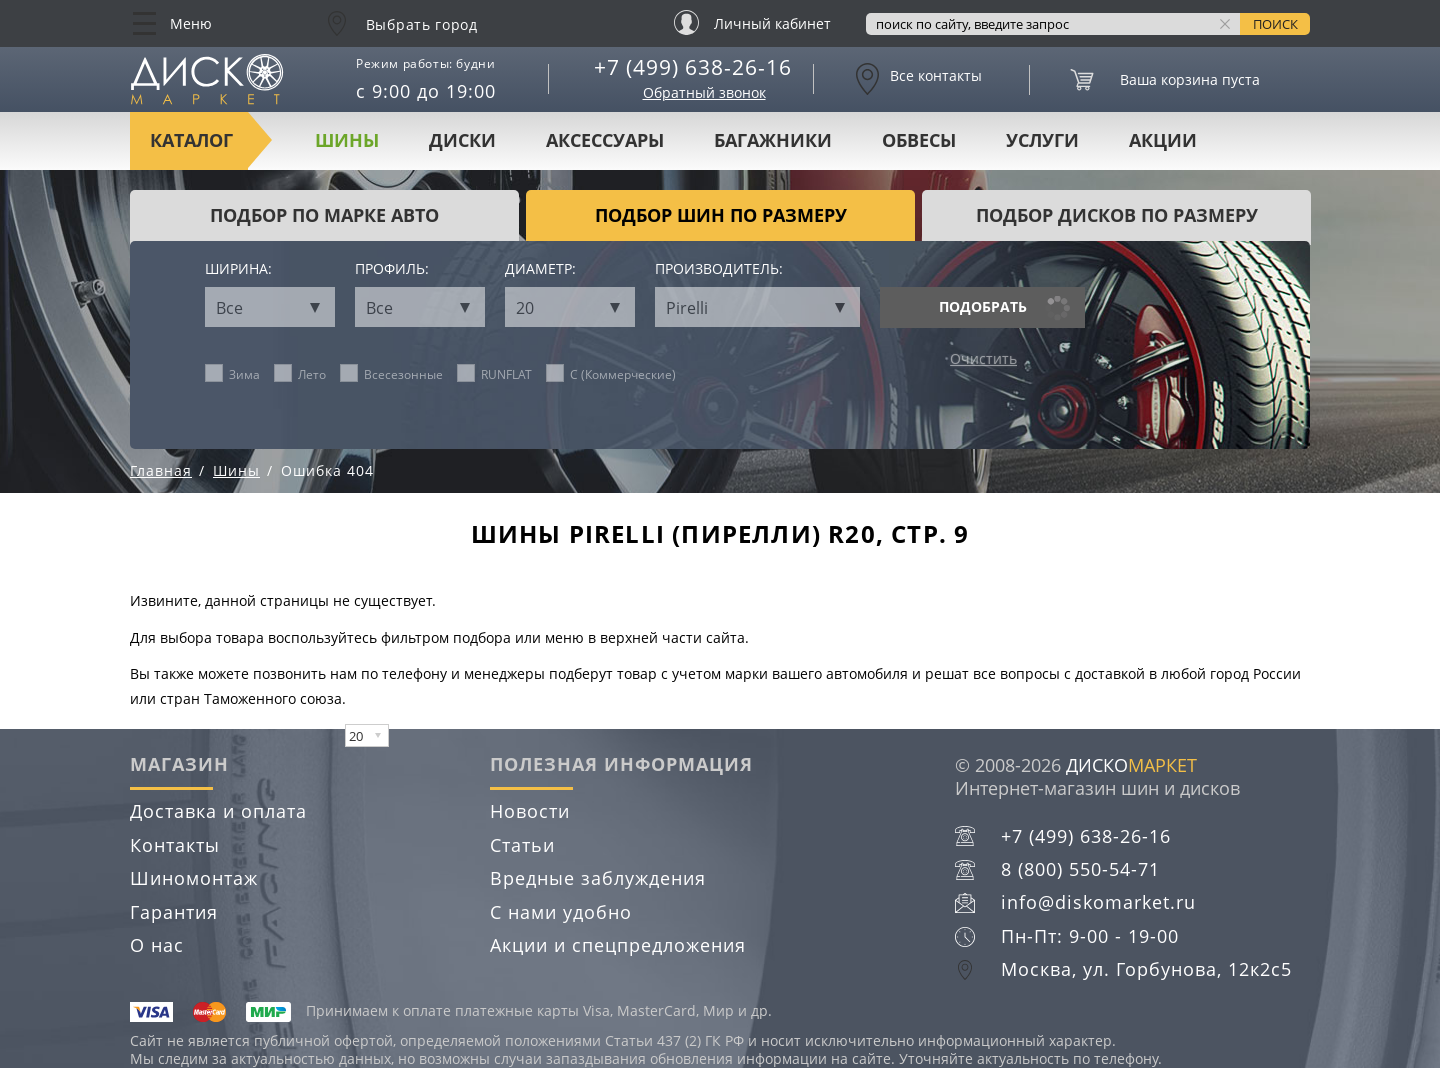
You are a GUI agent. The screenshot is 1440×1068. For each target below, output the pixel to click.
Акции (1163, 140)
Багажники (773, 140)
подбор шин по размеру (721, 215)
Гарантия (174, 912)
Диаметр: (540, 269)
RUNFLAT (495, 374)
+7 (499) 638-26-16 (693, 67)
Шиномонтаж (194, 878)
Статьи (522, 845)
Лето (300, 374)
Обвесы (919, 140)
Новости (530, 811)
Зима (233, 374)
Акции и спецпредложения (618, 945)
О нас (157, 945)
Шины (347, 140)
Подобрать (983, 306)
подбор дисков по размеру (1117, 215)
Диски (462, 140)
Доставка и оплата (218, 811)
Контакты (175, 845)
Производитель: (719, 269)
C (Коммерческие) (611, 374)
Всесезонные (392, 374)
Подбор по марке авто (324, 215)
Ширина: (238, 269)
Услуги (1042, 140)
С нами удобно (561, 912)
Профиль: (392, 269)
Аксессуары (605, 140)
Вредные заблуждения (598, 878)
